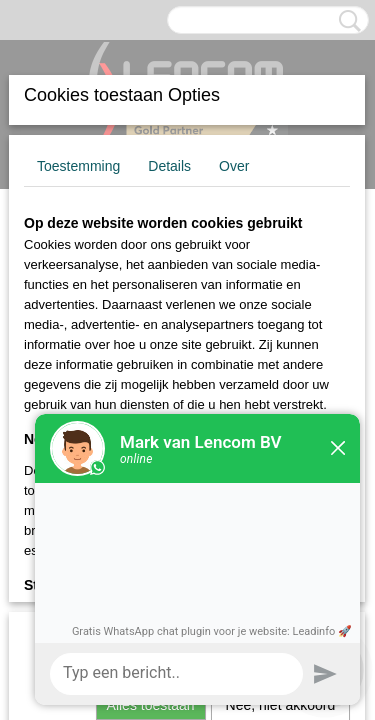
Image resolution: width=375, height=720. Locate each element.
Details (169, 166)
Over (234, 166)
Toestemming (78, 166)
